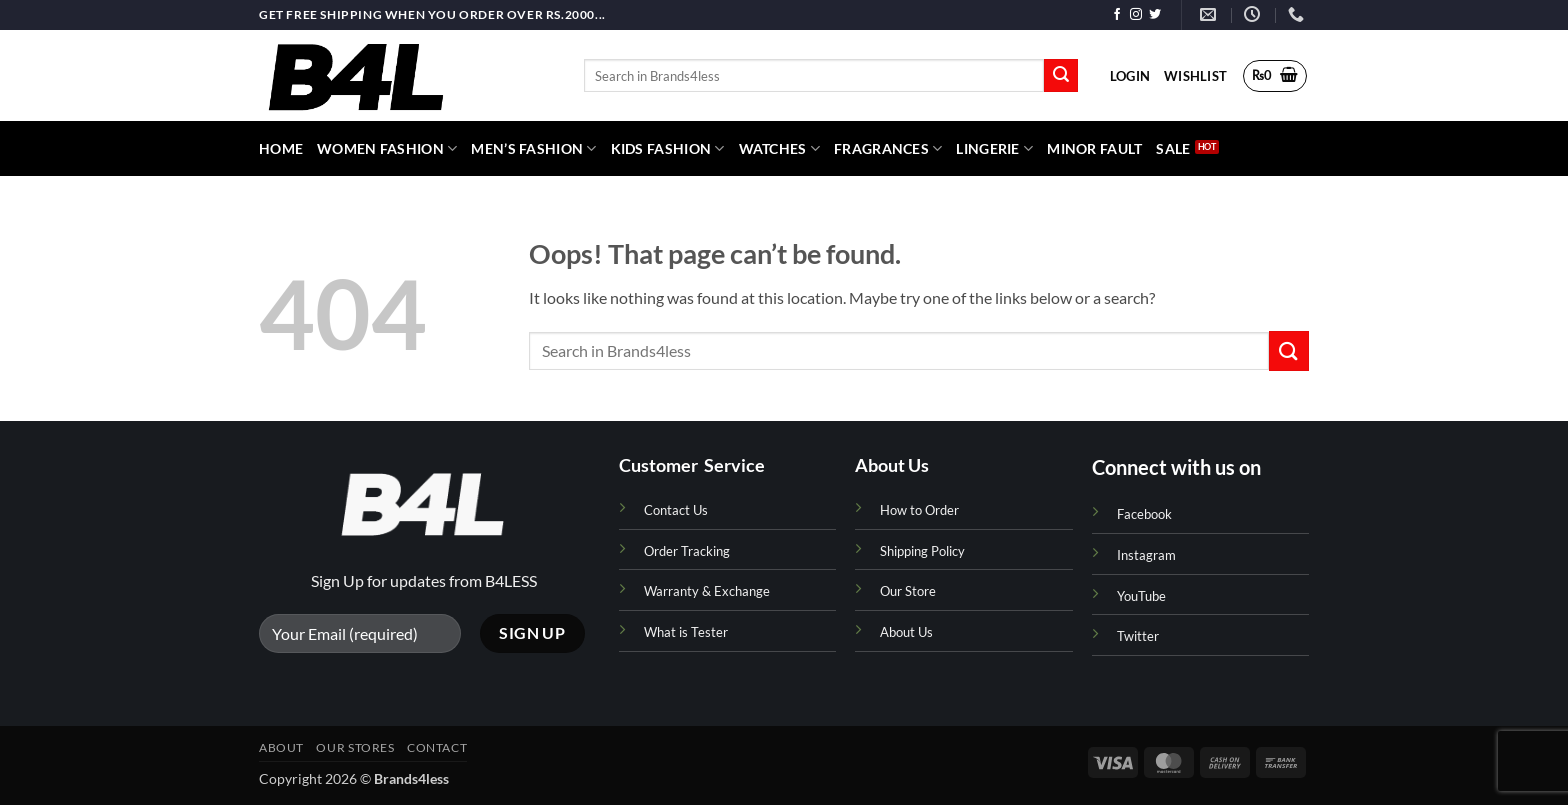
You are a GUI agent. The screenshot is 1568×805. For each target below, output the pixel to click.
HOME (281, 148)
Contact (437, 747)
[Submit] (1061, 76)
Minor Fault (1094, 148)
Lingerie (994, 148)
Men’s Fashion (533, 148)
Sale (1173, 148)
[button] (1130, 76)
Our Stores (355, 747)
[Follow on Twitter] (1155, 15)
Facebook (1144, 514)
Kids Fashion (668, 148)
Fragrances (888, 148)
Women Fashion (387, 148)
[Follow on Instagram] (1136, 15)
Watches (780, 148)
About (281, 747)
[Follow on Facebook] (1117, 15)
